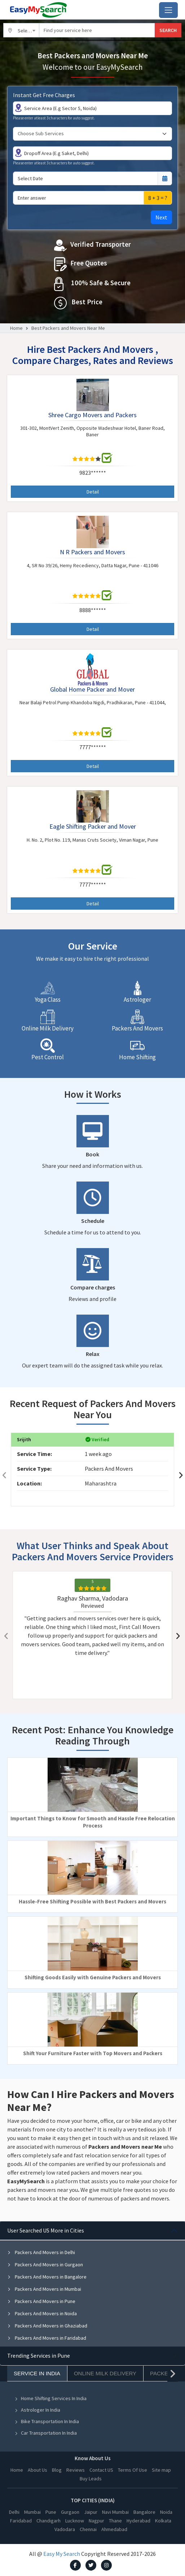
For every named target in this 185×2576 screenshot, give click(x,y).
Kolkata (163, 2520)
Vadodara (64, 2529)
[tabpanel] (92, 2284)
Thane (115, 2520)
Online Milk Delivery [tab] (105, 2373)
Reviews (75, 2470)
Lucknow (74, 2520)
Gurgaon (70, 2512)
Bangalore (144, 2512)
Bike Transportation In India (46, 2421)
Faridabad (21, 2520)
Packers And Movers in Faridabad (46, 2338)
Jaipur (90, 2512)
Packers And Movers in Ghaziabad (47, 2325)
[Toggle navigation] (168, 10)
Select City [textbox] (28, 30)
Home (16, 328)
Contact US (101, 2470)
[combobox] (21, 30)
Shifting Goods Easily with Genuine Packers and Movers (93, 1977)
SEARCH (168, 30)
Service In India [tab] (37, 2373)
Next (161, 217)
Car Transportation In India (45, 2433)
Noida (166, 2512)
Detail (93, 491)
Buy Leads (91, 2478)
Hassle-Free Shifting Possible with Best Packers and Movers (92, 1901)
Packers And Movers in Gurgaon (45, 2264)
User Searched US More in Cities (45, 2230)
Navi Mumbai (115, 2512)
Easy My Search (61, 2553)
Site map (161, 2470)
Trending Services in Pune (38, 2355)
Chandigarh (48, 2520)
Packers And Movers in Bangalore (47, 2277)
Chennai (88, 2529)
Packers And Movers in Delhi (41, 2252)
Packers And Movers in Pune (41, 2301)
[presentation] (4, 1475)
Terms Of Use (132, 2470)
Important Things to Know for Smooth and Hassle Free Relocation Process (92, 1822)
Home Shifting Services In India (50, 2398)
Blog (57, 2470)
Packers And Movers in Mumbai (44, 2289)
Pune (50, 2512)
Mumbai (32, 2512)
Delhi (14, 2512)
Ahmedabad (114, 2529)
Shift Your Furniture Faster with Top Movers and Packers (92, 2053)
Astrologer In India (37, 2410)
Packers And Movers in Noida (42, 2313)
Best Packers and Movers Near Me (68, 328)
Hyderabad (138, 2520)
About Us (37, 2470)
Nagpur (96, 2520)
